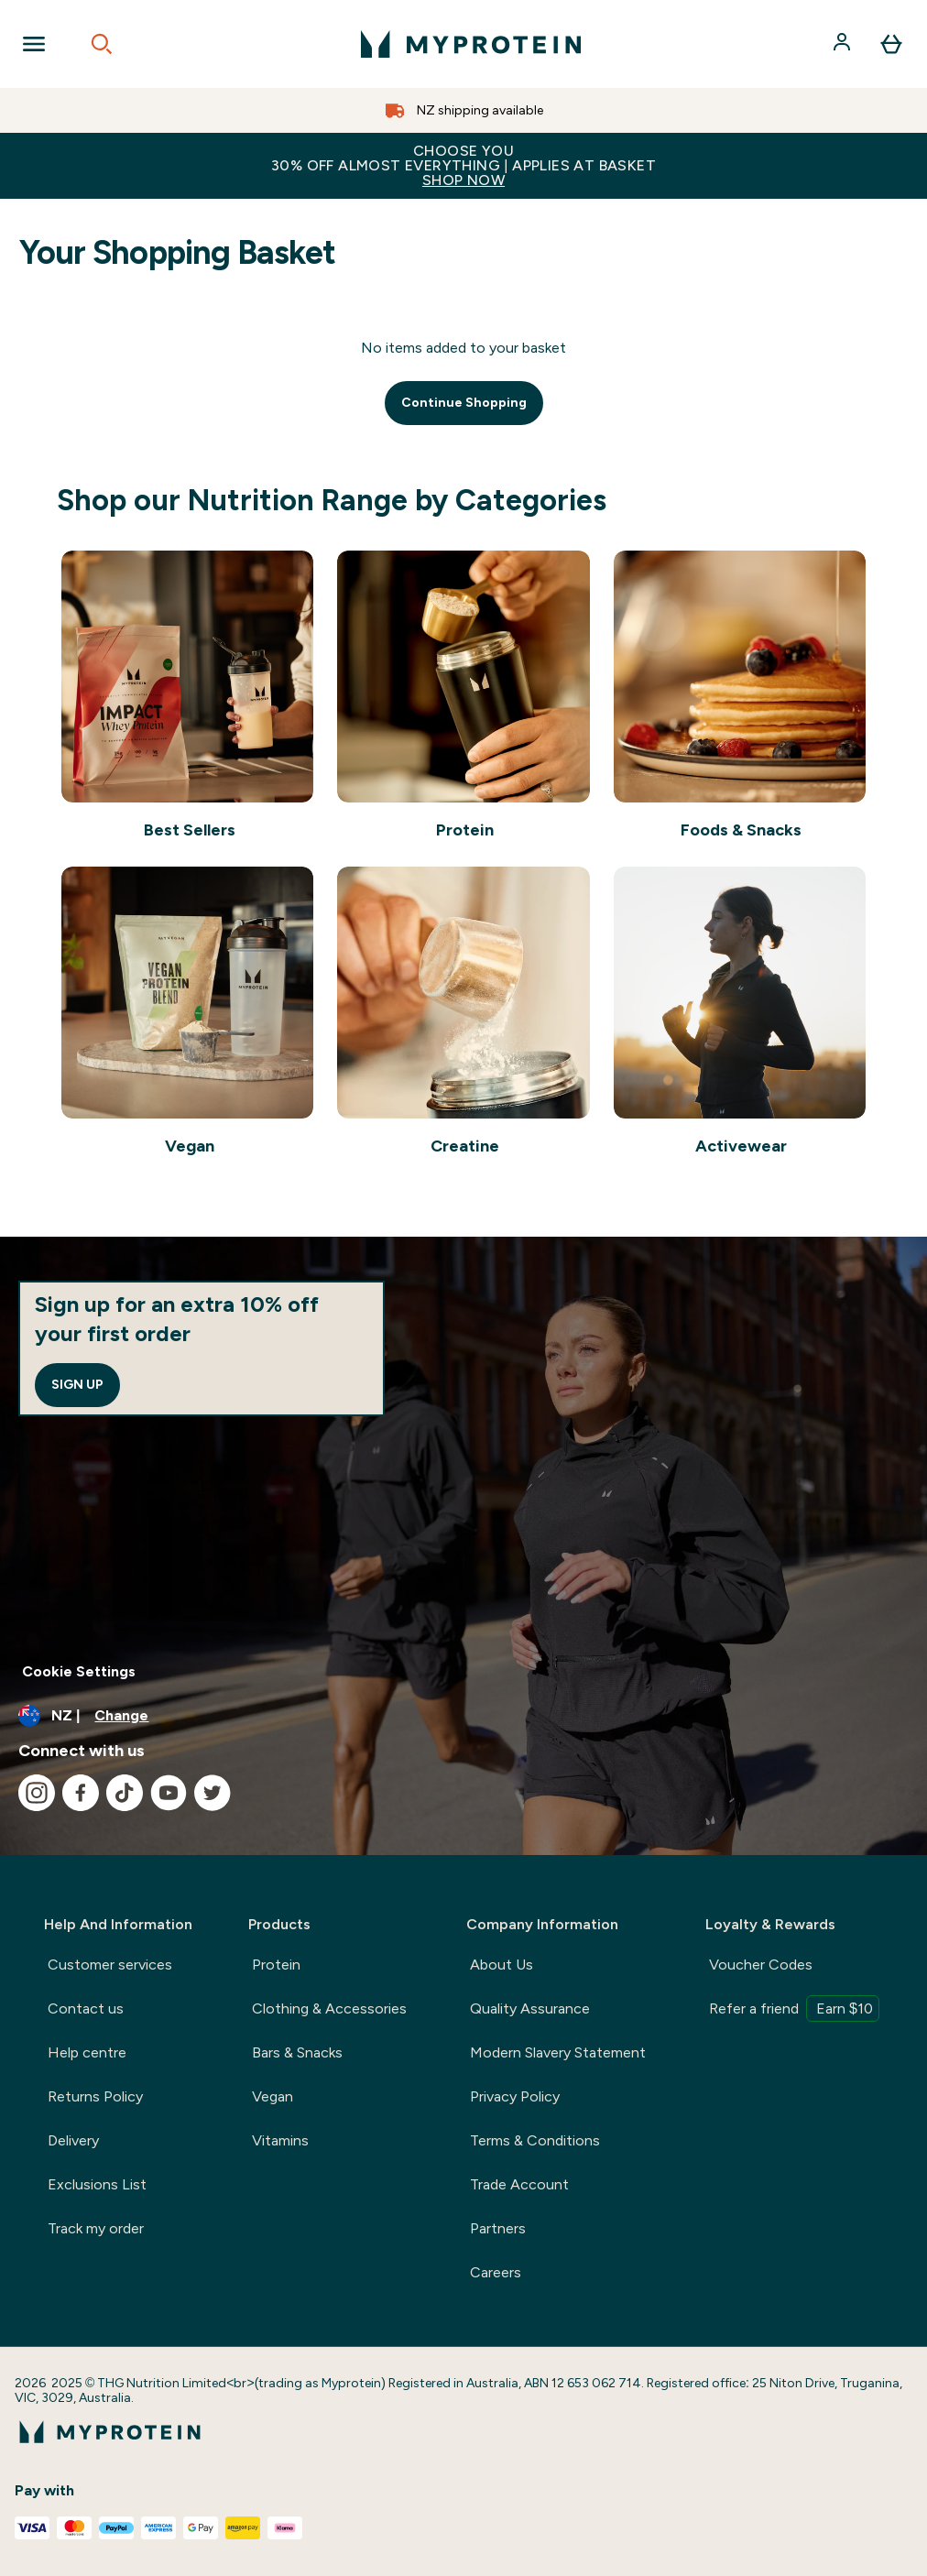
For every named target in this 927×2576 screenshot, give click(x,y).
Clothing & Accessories (329, 2008)
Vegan (272, 2096)
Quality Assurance (530, 2008)
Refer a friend (794, 2008)
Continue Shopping (464, 402)
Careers (495, 2272)
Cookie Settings (79, 1671)
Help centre (87, 2052)
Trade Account (519, 2184)
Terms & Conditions (535, 2140)
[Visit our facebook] (80, 1792)
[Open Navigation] (34, 44)
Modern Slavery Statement (558, 2052)
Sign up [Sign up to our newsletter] (77, 1384)
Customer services (110, 1964)
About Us (501, 1964)
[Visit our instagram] (36, 1792)
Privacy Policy (515, 2096)
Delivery (73, 2140)
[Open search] (102, 44)
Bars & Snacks (297, 2052)
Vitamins (280, 2140)
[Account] (843, 44)
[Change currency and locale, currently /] (463, 1716)
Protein (276, 1964)
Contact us (86, 2008)
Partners (498, 2228)
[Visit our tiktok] (124, 1792)
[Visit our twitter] (212, 1792)
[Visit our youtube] (168, 1792)
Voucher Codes (760, 1964)
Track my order (96, 2228)
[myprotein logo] (471, 44)
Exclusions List (97, 2184)
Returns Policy (95, 2096)
